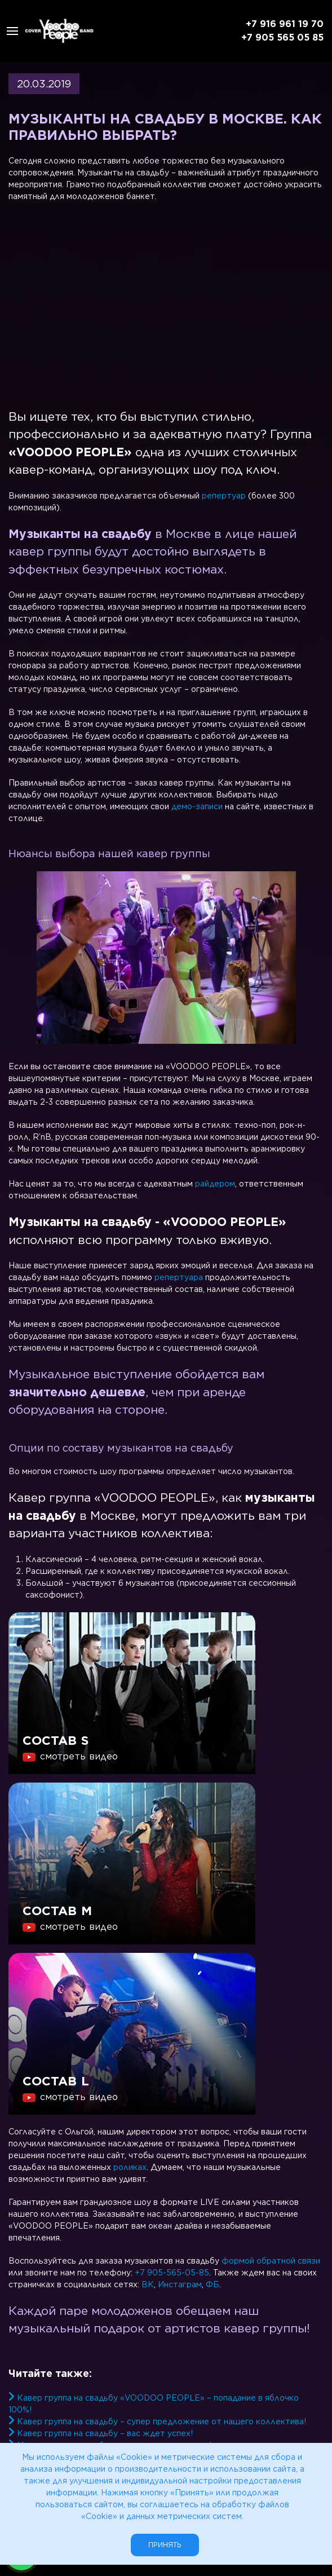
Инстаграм (180, 2284)
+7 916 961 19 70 (285, 24)
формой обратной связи (271, 2260)
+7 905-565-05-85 (172, 2272)
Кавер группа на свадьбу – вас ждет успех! (105, 2433)
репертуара (178, 1277)
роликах (130, 2167)
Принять (165, 2544)
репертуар (224, 495)
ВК (147, 2284)
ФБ (212, 2284)
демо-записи (197, 806)
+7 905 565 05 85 (282, 37)
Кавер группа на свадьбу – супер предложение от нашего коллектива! (161, 2421)
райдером (215, 1183)
